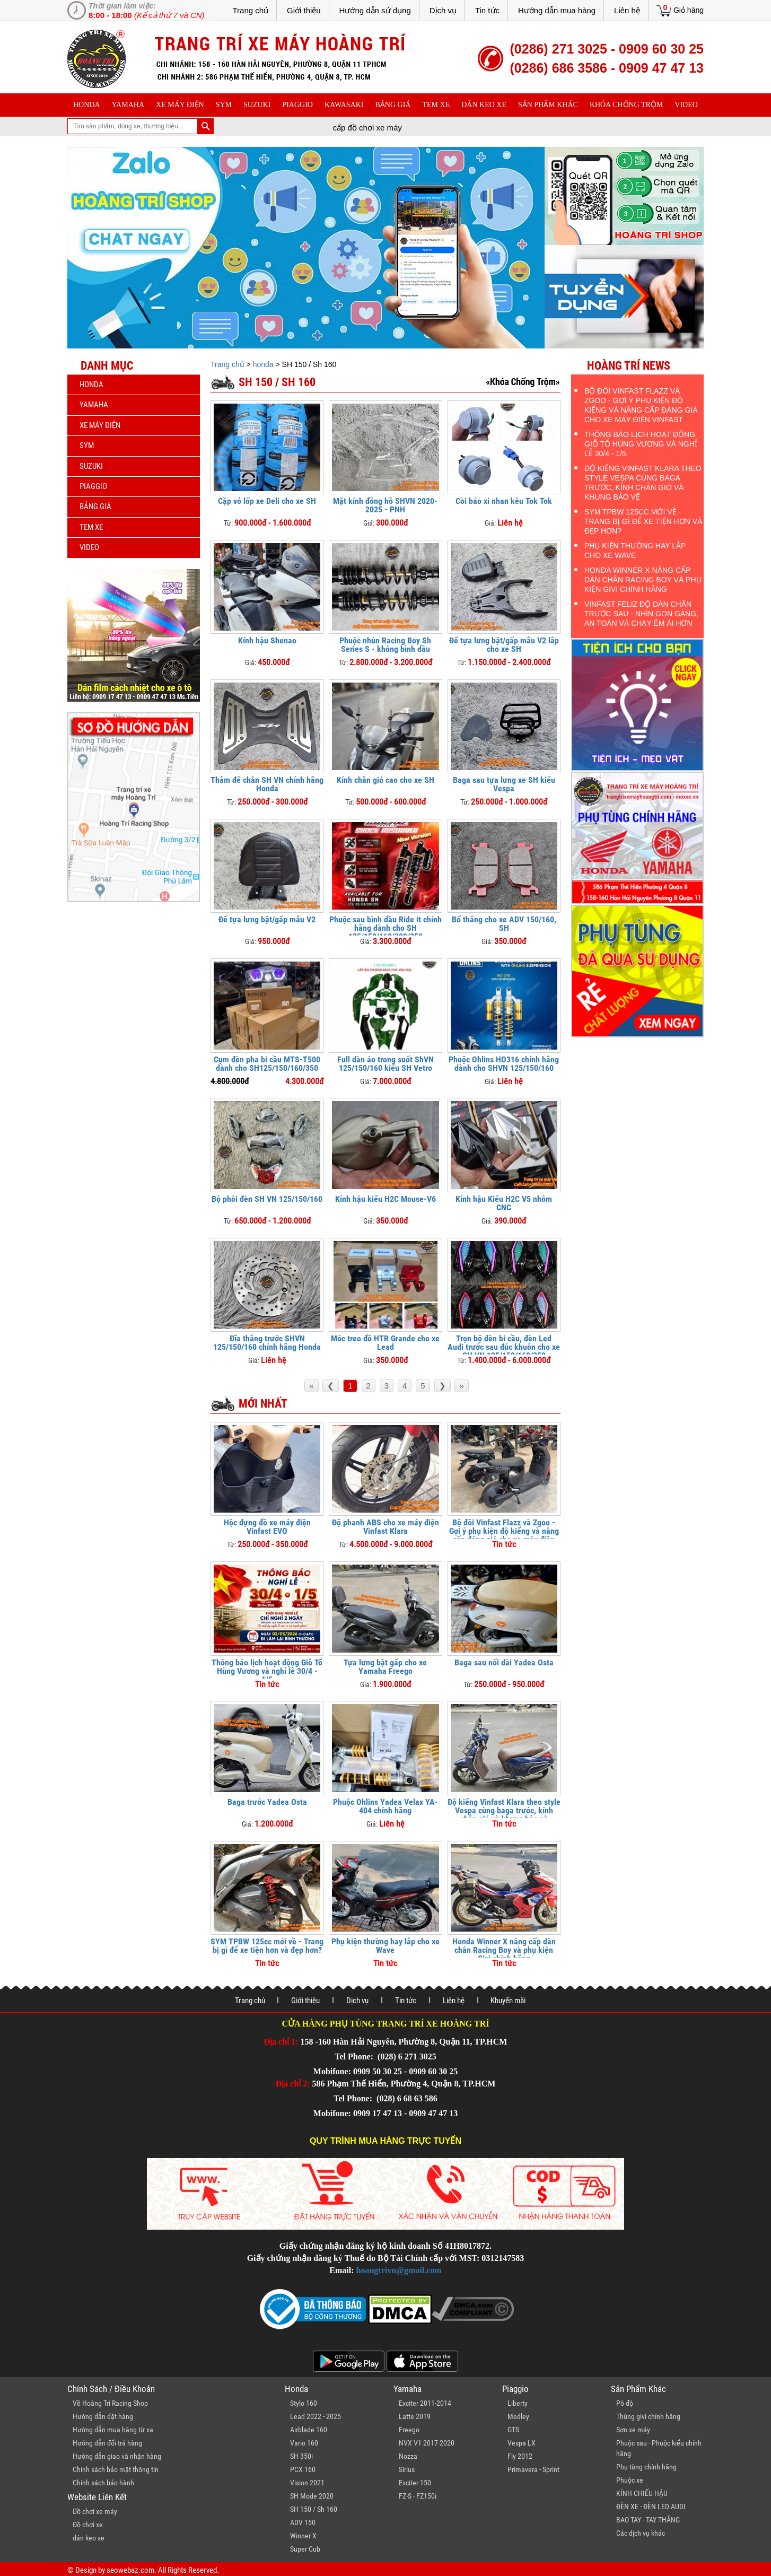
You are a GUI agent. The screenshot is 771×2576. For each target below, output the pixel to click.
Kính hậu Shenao (267, 640)
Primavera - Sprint (533, 2469)
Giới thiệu (304, 10)
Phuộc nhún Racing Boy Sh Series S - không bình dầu (385, 644)
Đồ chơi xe (88, 2524)
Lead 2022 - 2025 (315, 2416)
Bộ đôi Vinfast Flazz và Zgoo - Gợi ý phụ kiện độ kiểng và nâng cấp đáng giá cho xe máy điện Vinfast (504, 1535)
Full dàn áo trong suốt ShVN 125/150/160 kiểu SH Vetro (385, 1063)
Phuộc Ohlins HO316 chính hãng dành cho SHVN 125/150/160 (504, 1063)
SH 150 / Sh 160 (313, 2509)
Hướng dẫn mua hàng (556, 10)
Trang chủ (250, 10)
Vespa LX (521, 2443)
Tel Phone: (355, 2056)
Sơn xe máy (633, 2429)
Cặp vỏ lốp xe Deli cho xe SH (267, 501)
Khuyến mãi (507, 2000)
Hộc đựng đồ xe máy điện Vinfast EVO (267, 1526)
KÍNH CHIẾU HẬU (642, 2493)
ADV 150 (303, 2522)
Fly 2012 (519, 2456)
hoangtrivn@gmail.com (399, 2270)
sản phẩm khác (548, 105)
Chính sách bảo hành (103, 2482)
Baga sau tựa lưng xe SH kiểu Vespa (504, 784)
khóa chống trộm (626, 105)
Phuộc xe (629, 2480)
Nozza (408, 2456)
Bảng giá (393, 105)
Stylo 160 (303, 2403)
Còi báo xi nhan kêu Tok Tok (503, 501)
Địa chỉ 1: (281, 2041)
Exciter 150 (415, 2482)
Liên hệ (627, 10)
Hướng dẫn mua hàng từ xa (113, 2429)
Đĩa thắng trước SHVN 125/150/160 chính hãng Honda (267, 1342)
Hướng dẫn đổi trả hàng (107, 2443)
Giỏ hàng (688, 10)
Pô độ (624, 2403)
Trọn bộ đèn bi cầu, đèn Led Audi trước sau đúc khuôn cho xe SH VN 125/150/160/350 (504, 1346)
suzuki (256, 105)
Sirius (407, 2469)
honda (86, 105)
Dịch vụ (443, 10)
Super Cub (305, 2549)
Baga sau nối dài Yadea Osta (504, 1662)
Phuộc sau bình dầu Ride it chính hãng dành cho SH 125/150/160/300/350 (385, 927)
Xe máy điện (180, 105)
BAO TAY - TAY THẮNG (648, 2520)
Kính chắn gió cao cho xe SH (385, 780)
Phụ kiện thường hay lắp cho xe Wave (385, 1945)
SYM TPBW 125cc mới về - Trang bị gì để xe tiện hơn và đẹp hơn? (267, 1945)
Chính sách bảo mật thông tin (116, 2469)
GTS (513, 2429)
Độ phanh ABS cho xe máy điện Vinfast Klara (385, 1526)
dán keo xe (483, 105)
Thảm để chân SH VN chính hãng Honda (267, 784)
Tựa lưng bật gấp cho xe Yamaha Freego (385, 1666)
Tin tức (487, 10)
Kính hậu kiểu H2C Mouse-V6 (385, 1199)
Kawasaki (344, 105)
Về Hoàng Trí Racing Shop (110, 2403)
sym (224, 105)
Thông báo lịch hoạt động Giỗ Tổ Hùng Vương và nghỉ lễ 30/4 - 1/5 (267, 1670)
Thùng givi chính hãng (648, 2416)
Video (686, 105)
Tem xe (436, 105)
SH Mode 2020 (312, 2496)
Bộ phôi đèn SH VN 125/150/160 (267, 1199)
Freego (409, 2429)
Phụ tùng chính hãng (646, 2467)
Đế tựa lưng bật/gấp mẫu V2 (267, 919)
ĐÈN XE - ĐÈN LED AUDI (651, 2506)
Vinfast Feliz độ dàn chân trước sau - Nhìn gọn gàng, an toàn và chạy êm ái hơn (641, 613)
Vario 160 (304, 2443)
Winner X (303, 2535)
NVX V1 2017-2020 (426, 2443)
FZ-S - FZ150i (417, 2496)
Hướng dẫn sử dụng (375, 10)
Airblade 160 (308, 2429)
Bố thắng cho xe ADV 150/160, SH (504, 923)
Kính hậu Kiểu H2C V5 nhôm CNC (503, 1203)
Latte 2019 (415, 2416)
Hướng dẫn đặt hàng (103, 2416)
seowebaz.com (130, 2570)
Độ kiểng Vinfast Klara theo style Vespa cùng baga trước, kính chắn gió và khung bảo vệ (504, 1810)
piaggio (297, 105)
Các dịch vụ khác (640, 2533)
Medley (518, 2416)
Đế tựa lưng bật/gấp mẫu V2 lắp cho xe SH (504, 644)
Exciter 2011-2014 (425, 2403)
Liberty (517, 2403)
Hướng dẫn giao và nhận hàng (117, 2456)
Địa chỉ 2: (293, 2083)
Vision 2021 (307, 2482)
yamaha (128, 105)
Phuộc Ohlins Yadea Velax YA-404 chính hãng (385, 1806)
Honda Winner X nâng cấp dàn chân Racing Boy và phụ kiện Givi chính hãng (504, 1949)
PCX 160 (303, 2469)
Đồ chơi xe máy (95, 2511)
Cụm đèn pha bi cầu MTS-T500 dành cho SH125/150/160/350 (267, 1063)
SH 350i (301, 2456)
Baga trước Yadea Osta (267, 1802)
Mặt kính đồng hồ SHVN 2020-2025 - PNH (385, 505)
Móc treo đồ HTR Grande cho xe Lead (385, 1342)
